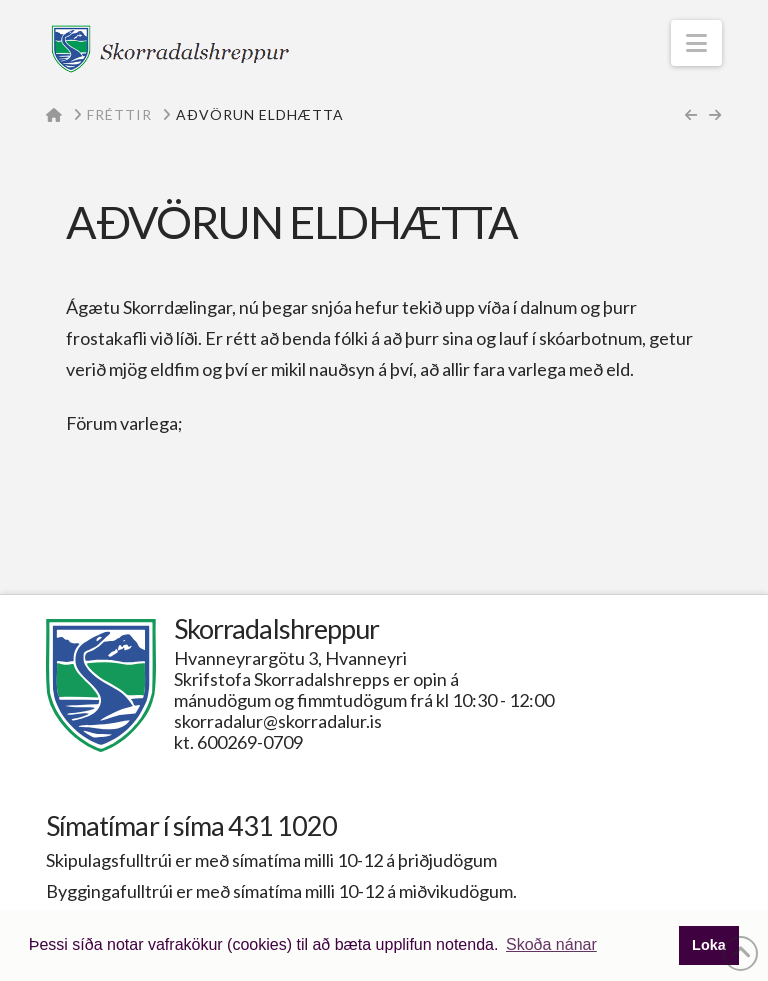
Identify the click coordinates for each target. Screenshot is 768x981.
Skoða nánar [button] (551, 944)
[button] (696, 43)
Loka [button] (709, 945)
